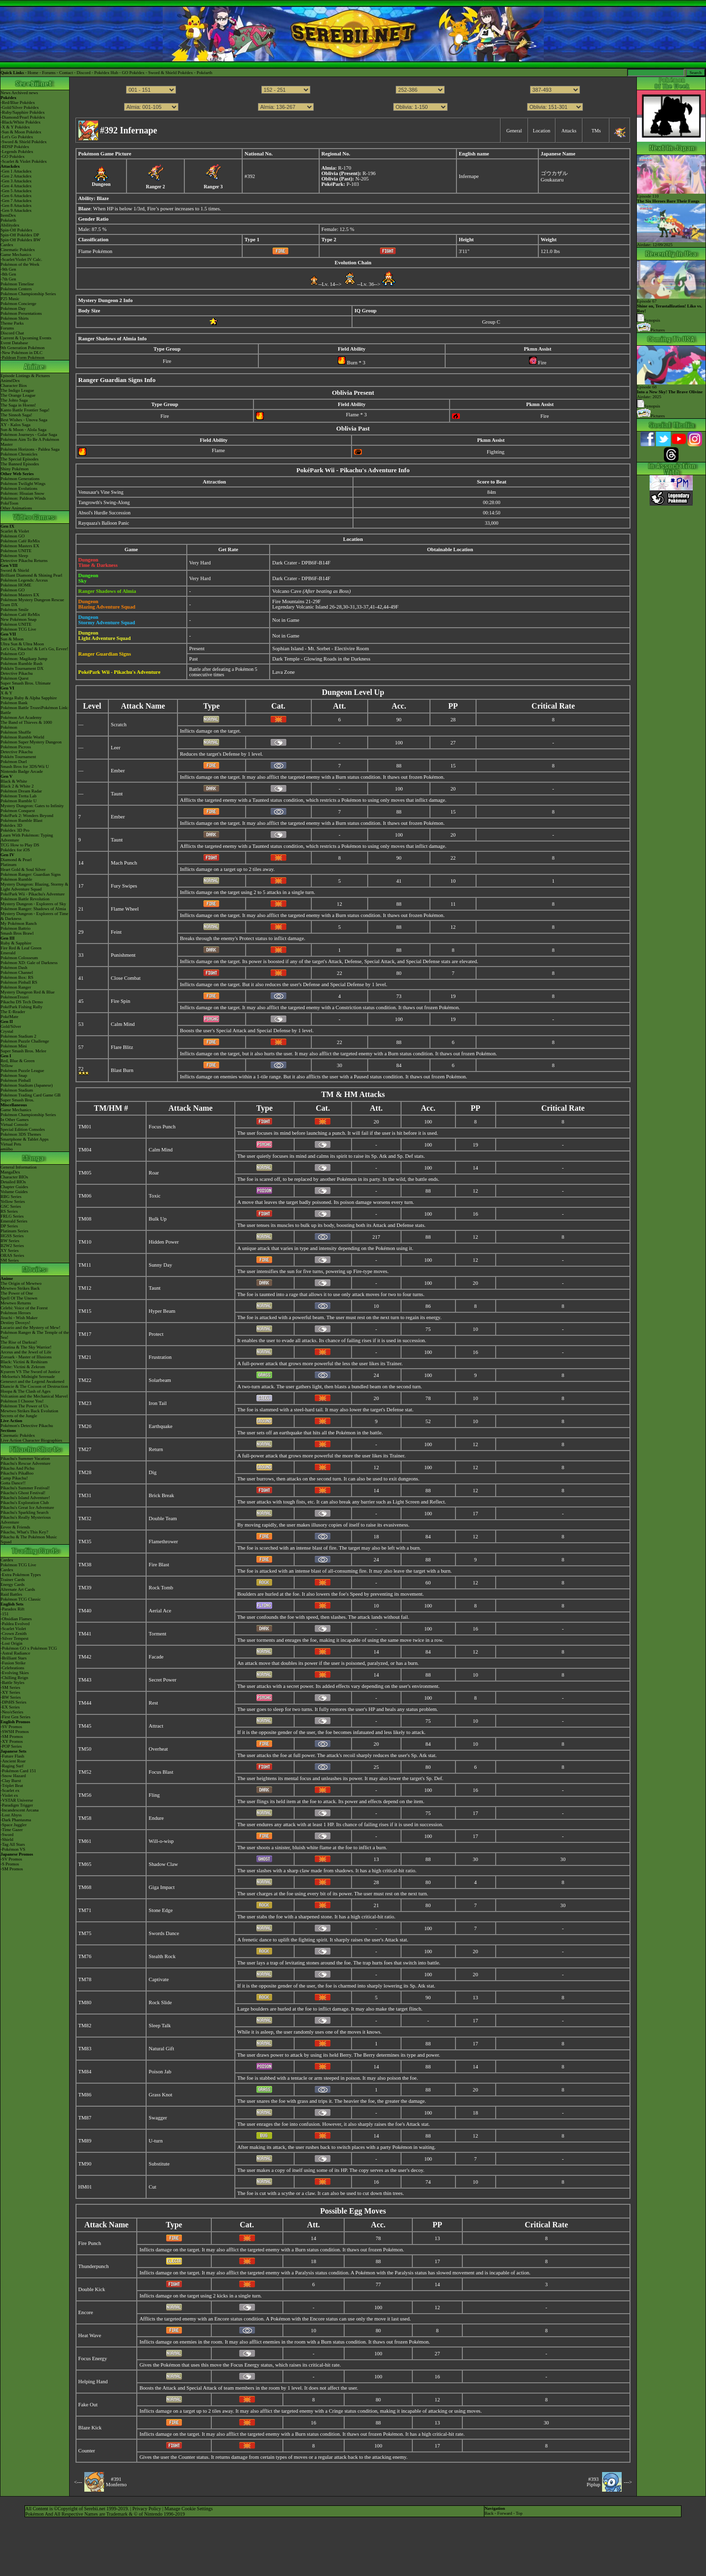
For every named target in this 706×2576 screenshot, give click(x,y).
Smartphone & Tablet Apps (24, 1139)
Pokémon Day (12, 308)
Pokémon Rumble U (18, 800)
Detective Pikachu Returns (24, 560)
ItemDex (8, 215)
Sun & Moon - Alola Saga (23, 429)
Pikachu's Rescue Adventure (25, 1463)
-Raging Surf (12, 1765)
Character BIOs (14, 1176)
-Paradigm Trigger (16, 1805)
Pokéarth (204, 72)
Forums (49, 72)
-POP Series (11, 1746)
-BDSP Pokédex (14, 146)
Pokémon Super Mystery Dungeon (31, 742)
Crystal (6, 1031)
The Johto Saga (14, 400)
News (5, 92)
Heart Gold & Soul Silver (23, 869)
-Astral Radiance (15, 1653)
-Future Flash (12, 1756)
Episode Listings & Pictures (25, 375)
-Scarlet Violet (13, 1628)
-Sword (7, 1834)
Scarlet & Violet (14, 531)
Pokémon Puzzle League (22, 1070)
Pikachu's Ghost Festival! (23, 1492)
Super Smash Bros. (17, 1099)
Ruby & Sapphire (15, 943)
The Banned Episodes (19, 463)
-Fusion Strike (12, 1662)
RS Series (9, 1211)
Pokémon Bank (13, 702)
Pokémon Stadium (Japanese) (26, 1085)
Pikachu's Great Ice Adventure (27, 1507)
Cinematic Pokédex (17, 249)
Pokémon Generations (20, 478)
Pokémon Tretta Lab (18, 795)
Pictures (651, 330)
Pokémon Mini (13, 1046)
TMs (596, 130)
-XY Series (10, 1692)
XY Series (9, 1250)
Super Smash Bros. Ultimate (25, 683)
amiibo (6, 1149)
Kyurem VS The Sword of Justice (30, 1371)
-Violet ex (9, 1795)
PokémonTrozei (14, 997)
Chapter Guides (14, 1186)
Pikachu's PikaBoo (16, 1473)
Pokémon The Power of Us (24, 1405)
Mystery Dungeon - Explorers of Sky (33, 903)
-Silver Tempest (14, 1638)
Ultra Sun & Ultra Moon (22, 643)
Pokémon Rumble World (22, 737)
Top (519, 2513)
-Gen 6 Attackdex (15, 195)
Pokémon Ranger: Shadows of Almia (33, 908)
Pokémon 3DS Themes (20, 1134)
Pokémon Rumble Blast (21, 820)
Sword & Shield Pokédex (170, 72)
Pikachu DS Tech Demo (21, 1001)
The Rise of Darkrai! (18, 1342)
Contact (66, 72)
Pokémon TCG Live (18, 629)
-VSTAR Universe (16, 1800)
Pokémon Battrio (15, 928)
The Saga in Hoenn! (18, 405)
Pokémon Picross (15, 746)
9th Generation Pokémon (22, 347)
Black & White (13, 781)
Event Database (14, 342)
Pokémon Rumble (16, 879)
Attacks (569, 130)
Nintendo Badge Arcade (21, 771)
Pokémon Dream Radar (21, 791)
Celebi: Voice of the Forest (24, 1307)
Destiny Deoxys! (15, 1322)
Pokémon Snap (13, 1075)
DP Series (9, 1226)
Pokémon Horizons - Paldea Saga (29, 449)
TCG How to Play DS (19, 844)
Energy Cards (12, 1584)
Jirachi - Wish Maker (19, 1317)
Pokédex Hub (106, 72)
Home (32, 72)
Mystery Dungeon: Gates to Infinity (32, 805)
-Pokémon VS (12, 1849)
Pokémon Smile (14, 609)
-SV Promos (11, 1726)
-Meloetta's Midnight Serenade (27, 1376)
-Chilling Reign (14, 1677)
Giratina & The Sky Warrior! (25, 1347)
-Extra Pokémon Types (20, 1574)
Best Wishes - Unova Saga (23, 419)
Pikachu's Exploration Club (24, 1502)
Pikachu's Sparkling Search (24, 1512)
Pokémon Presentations (21, 313)
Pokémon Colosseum (19, 957)
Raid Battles (11, 1594)
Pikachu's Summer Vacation (25, 1458)
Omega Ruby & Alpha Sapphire (28, 697)
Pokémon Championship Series (28, 293)
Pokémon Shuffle (15, 732)
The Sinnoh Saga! (16, 414)
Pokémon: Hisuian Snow (22, 493)
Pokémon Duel (13, 761)
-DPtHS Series (13, 1702)
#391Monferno (116, 2481)
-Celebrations (12, 1667)
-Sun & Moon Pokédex (20, 131)
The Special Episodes (19, 459)
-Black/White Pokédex (20, 122)
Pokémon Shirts (14, 318)
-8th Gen (8, 274)
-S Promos (9, 1864)
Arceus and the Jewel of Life (25, 1352)
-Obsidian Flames (16, 1618)
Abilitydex (10, 225)
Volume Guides (14, 1191)
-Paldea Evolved (14, 1623)
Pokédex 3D (11, 825)
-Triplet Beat (11, 1785)
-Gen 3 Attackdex (15, 181)
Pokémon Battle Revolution (25, 898)
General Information (18, 1167)
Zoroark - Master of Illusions (25, 1356)
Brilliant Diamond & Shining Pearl (31, 575)
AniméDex (10, 380)
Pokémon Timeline (17, 283)
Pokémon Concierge (18, 303)
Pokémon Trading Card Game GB (30, 1095)
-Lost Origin (11, 1643)
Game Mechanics (15, 254)
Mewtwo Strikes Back (20, 1288)
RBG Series (11, 1196)
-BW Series (10, 1697)
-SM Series (10, 1687)
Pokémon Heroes (15, 1312)
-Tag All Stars (12, 1844)
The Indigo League (17, 390)
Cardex (6, 244)
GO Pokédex (133, 72)
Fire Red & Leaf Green (20, 947)
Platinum (8, 864)
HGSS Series (12, 1235)
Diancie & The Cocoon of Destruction (34, 1386)
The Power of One (16, 1293)
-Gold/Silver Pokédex (19, 107)
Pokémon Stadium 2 (18, 1036)
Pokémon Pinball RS (18, 982)
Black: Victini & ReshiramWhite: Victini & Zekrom (24, 1364)
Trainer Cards (12, 1579)
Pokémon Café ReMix (20, 540)
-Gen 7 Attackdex (15, 200)
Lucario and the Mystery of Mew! (30, 1327)
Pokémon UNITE (15, 550)
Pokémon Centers (16, 288)
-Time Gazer (11, 1829)
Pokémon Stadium (16, 1090)
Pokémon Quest (14, 678)
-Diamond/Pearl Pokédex (22, 117)
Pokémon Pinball (15, 1080)
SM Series (9, 1260)
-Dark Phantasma (15, 1819)
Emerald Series (13, 1221)
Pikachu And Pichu (17, 1468)
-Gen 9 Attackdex (15, 210)
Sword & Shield (14, 570)
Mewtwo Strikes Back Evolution (29, 1410)
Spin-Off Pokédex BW (20, 239)
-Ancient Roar (12, 1761)
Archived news (24, 92)
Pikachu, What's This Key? (24, 1532)
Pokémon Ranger (15, 987)
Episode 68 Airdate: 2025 (671, 390)
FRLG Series (12, 1216)
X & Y (6, 692)
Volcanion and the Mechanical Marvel (34, 1396)
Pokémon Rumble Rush (21, 663)
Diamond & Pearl (16, 859)
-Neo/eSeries (11, 1711)
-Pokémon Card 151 (18, 1770)
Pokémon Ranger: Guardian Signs (30, 874)
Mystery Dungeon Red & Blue (27, 992)
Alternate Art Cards (17, 1589)
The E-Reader (12, 1011)
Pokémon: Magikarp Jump (24, 658)
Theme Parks (12, 323)
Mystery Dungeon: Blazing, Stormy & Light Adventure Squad (34, 887)
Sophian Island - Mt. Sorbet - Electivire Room (320, 648)
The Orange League (17, 395)
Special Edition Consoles (22, 1129)
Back (489, 2513)
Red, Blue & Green (17, 1060)
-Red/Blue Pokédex (17, 102)
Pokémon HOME (15, 585)
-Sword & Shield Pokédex (23, 141)
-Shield (6, 1839)
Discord (83, 72)
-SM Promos (11, 1736)
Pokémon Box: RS (16, 977)
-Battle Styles (12, 1682)
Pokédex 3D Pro (14, 830)
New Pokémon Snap (18, 619)
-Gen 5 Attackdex (15, 190)
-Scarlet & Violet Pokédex (23, 161)
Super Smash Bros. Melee (23, 1050)
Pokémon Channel (16, 972)
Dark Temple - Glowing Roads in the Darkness (321, 659)
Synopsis (648, 406)
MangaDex (10, 1172)
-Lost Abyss (11, 1814)
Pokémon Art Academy (21, 717)
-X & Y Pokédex (15, 127)
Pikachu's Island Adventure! (25, 1497)
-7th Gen (8, 279)
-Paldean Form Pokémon (22, 357)
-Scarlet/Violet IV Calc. (21, 259)
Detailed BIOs (13, 1181)
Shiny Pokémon (14, 468)
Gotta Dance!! (12, 1482)
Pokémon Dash (13, 967)
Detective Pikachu (16, 673)
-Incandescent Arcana (19, 1810)
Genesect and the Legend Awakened (32, 1381)
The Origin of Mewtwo (21, 1283)
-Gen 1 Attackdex (15, 171)
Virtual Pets (10, 1144)
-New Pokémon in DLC (21, 352)
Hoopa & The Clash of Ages (25, 1391)
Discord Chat (12, 333)
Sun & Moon (12, 639)
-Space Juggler (13, 1824)
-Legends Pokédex (16, 151)
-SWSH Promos (14, 1731)
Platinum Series (14, 1230)
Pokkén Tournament (18, 756)
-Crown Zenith (13, 1633)
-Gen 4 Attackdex (15, 185)
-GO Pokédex (12, 156)
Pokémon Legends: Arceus (24, 580)
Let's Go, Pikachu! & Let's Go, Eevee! (34, 648)
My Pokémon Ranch (18, 923)
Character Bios (13, 385)
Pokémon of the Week (19, 264)
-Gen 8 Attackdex (15, 205)
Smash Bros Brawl (17, 933)
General (514, 130)
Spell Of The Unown (18, 1298)
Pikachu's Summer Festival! (25, 1487)
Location (542, 130)
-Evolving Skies (14, 1672)
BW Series (10, 1240)
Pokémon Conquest (17, 810)
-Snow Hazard (13, 1775)
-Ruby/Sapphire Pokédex (22, 112)
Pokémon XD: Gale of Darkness (28, 962)
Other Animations (16, 508)
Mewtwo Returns (15, 1303)
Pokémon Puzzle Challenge (24, 1041)
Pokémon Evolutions (18, 488)
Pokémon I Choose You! (22, 1401)
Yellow (6, 1065)
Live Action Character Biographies (31, 1440)
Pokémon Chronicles (18, 454)
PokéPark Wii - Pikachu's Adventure (32, 894)
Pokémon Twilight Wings (23, 483)
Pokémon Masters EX (19, 545)
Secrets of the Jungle (18, 1415)
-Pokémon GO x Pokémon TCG (28, 1648)
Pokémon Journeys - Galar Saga (28, 434)
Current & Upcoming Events (25, 337)
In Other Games (14, 1119)
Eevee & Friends (15, 1527)
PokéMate (9, 1016)
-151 (4, 1613)
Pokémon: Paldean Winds (23, 498)
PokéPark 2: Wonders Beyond (26, 815)
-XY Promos (11, 1741)
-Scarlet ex (10, 1790)
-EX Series (10, 1707)
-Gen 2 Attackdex (15, 176)
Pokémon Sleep (14, 555)
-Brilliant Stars (13, 1658)
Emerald (8, 952)
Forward (504, 2513)
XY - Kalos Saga (15, 424)
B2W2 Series (12, 1245)
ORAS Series (12, 1255)
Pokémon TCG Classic (20, 1599)
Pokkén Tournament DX (22, 668)
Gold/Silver (10, 1026)
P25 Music (10, 298)
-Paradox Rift (12, 1609)
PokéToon (9, 503)
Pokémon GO (12, 536)
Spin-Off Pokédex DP (19, 234)
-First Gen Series (15, 1716)
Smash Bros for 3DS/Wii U (24, 766)
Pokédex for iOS (15, 849)
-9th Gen (8, 269)
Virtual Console (14, 1124)
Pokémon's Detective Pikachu (26, 1425)
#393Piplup (594, 2481)
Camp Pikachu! (14, 1478)
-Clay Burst (10, 1780)
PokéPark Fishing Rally (21, 1006)
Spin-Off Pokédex (16, 230)
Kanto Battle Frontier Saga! (25, 410)
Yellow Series (12, 1201)
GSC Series (10, 1206)
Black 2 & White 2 (17, 786)
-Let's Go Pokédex (16, 136)
